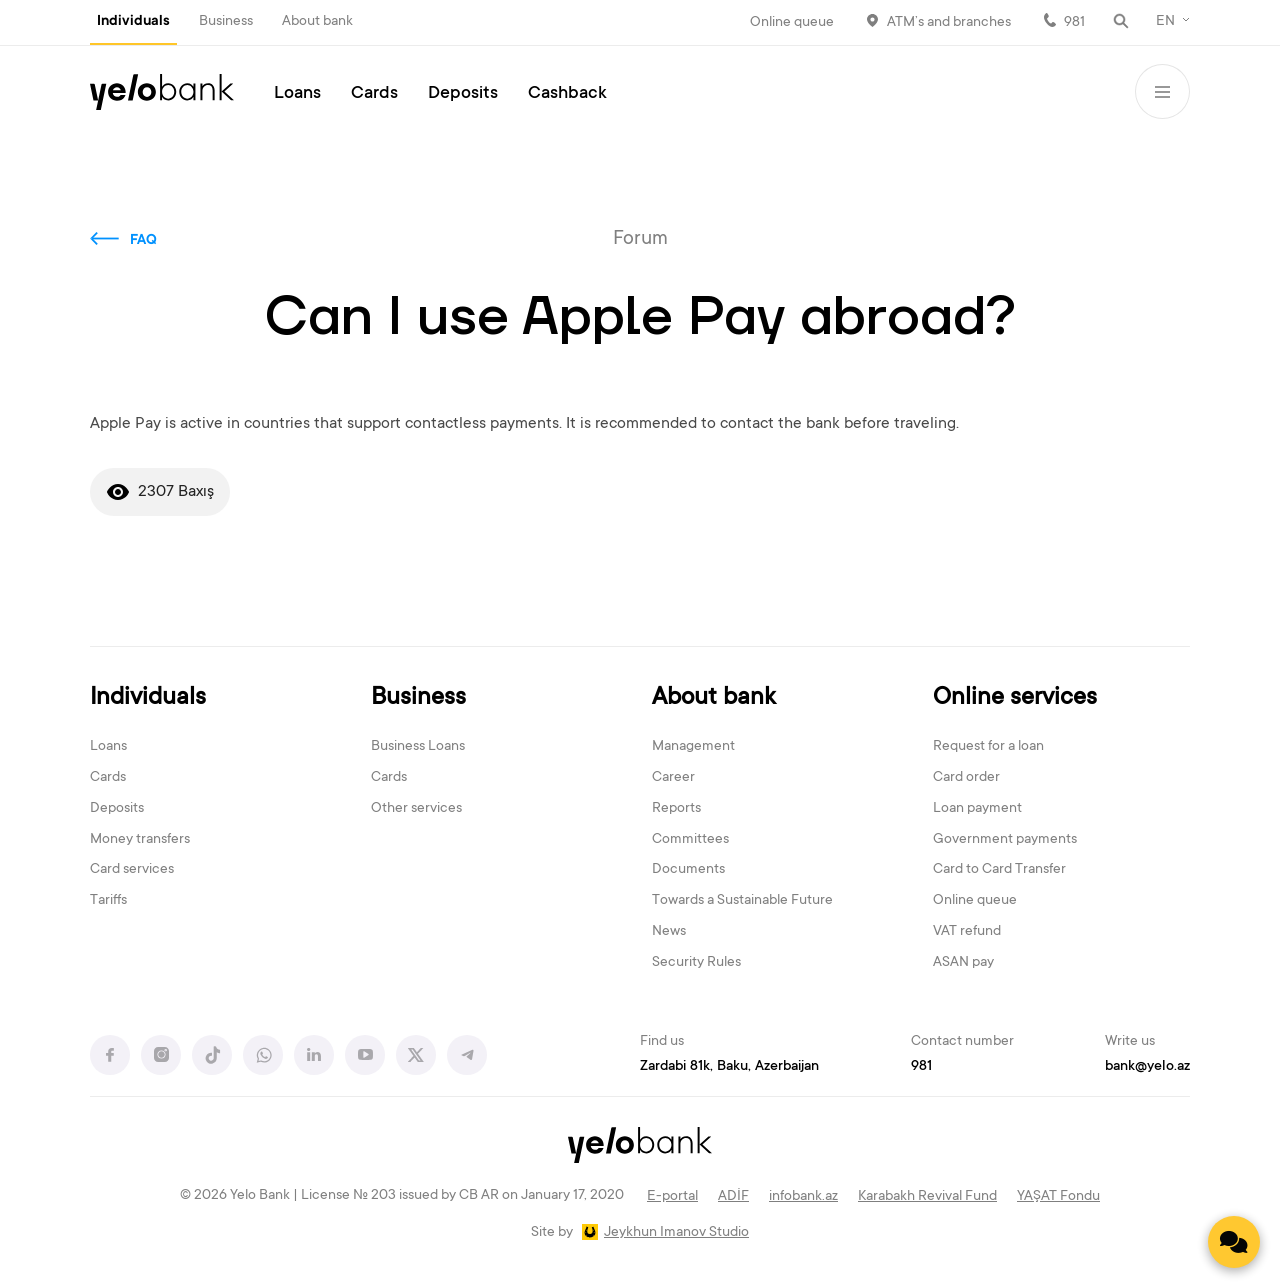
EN (1165, 22)
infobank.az (803, 1197)
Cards (374, 94)
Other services (416, 809)
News (669, 932)
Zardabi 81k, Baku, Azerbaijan (729, 1067)
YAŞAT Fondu (1058, 1197)
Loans (297, 94)
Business (226, 22)
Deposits (463, 94)
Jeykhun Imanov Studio (676, 1233)
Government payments (1005, 840)
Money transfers (140, 840)
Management (693, 747)
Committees (690, 840)
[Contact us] (1234, 1242)
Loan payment (977, 809)
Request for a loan (988, 747)
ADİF (733, 1197)
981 (1074, 23)
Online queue (792, 23)
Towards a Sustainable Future (742, 901)
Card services (132, 870)
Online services (1015, 698)
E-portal (672, 1197)
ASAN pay (963, 963)
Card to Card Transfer (999, 870)
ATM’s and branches (949, 23)
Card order (966, 778)
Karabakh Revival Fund (927, 1197)
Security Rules (696, 963)
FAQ (143, 241)
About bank (317, 22)
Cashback (567, 94)
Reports (676, 809)
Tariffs (108, 901)
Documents (688, 870)
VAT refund (967, 932)
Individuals (133, 22)
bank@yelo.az (1147, 1067)
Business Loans (418, 747)
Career (673, 778)
